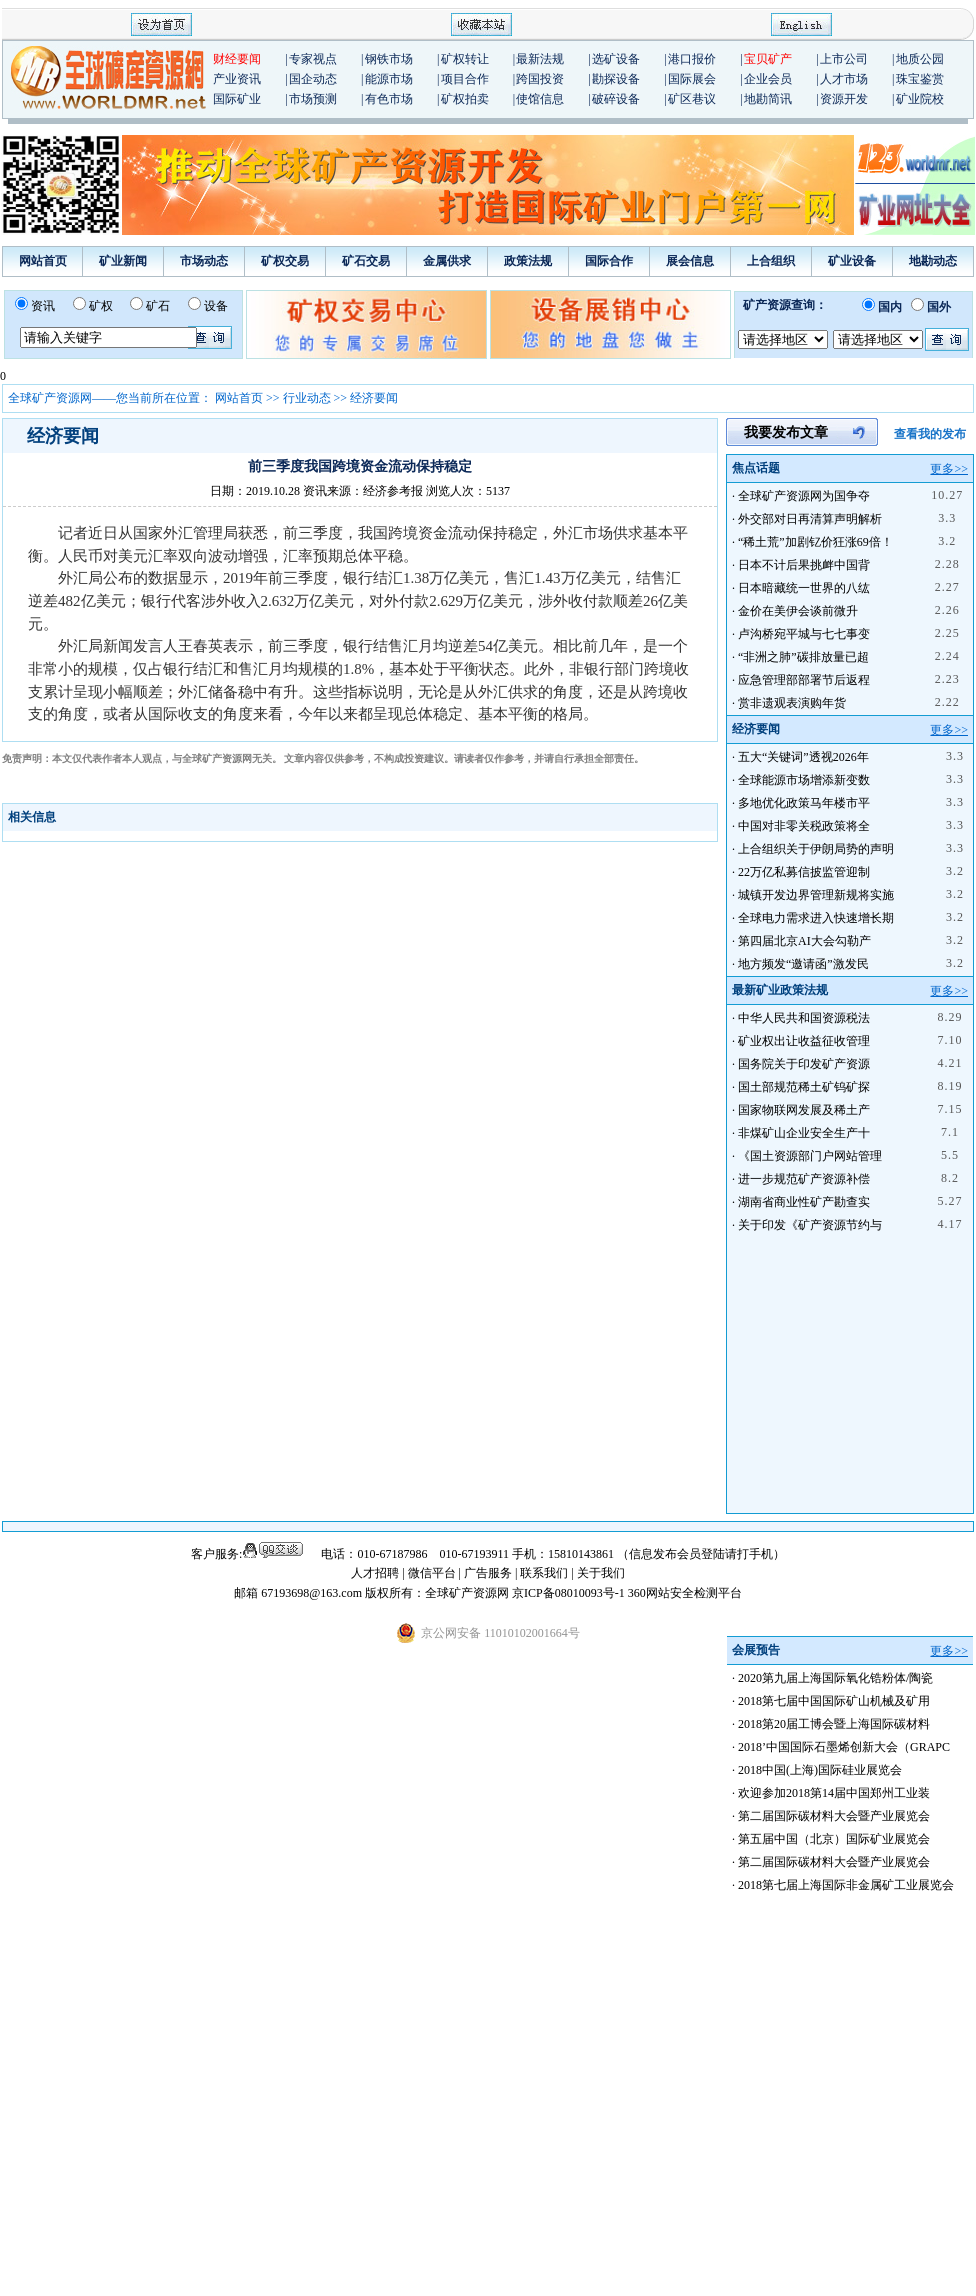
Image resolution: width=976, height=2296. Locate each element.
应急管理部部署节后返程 (804, 680)
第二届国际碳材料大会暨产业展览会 (834, 1816)
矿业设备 (852, 261)
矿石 (158, 306)
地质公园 (920, 59)
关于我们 (601, 1573)
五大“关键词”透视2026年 (803, 757)
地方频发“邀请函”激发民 (803, 964)
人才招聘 (375, 1573)
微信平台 (432, 1573)
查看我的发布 (930, 434)
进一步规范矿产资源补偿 (804, 1179)
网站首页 (43, 261)
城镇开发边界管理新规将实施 (816, 895)
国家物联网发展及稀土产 (804, 1110)
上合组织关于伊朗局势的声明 (816, 849)
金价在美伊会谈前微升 (798, 611)
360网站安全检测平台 (685, 1593)
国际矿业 (237, 99)
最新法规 (540, 59)
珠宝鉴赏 (920, 79)
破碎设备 (616, 99)
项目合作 (465, 79)
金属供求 (447, 261)
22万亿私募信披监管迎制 (804, 872)
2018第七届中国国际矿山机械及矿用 (834, 1701)
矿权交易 (285, 261)
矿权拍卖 (465, 99)
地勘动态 (933, 261)
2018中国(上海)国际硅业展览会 (820, 1770)
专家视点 (313, 59)
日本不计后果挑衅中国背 (804, 565)
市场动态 (204, 261)
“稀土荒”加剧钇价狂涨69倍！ (815, 542)
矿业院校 (920, 99)
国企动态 (313, 79)
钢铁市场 (389, 59)
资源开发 (844, 99)
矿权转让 (465, 59)
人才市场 (844, 79)
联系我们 (544, 1573)
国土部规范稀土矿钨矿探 (804, 1087)
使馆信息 (540, 99)
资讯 (43, 306)
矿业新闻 (123, 261)
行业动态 (307, 398)
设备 (216, 306)
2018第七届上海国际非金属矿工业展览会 (846, 1885)
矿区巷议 (692, 99)
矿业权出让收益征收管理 (804, 1041)
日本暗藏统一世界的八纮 (804, 588)
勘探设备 (616, 79)
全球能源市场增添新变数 (804, 780)
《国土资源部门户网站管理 (810, 1156)
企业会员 (768, 79)
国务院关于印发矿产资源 (804, 1064)
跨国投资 (540, 79)
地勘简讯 (768, 99)
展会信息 (690, 261)
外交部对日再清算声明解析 (810, 519)
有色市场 (389, 99)
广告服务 (489, 1573)
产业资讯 (237, 79)
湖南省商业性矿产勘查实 (804, 1202)
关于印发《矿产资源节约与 (810, 1225)
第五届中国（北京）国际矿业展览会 (834, 1839)
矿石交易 (366, 261)
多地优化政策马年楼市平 (804, 803)
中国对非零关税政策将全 (804, 826)
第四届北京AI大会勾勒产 (804, 941)
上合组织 (771, 261)
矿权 (101, 306)
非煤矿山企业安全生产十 (804, 1133)
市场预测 (313, 99)
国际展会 (692, 79)
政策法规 (528, 261)
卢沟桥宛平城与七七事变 (804, 634)
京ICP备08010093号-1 (570, 1593)
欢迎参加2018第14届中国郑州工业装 (834, 1793)
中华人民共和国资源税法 (804, 1018)
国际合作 (609, 261)
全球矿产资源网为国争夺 (804, 496)
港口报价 (692, 59)
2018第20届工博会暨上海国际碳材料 (834, 1724)
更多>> (949, 469)
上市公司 (844, 59)
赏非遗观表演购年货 (792, 703)
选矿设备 (616, 59)
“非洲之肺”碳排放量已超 (803, 657)
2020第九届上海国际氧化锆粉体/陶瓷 (835, 1678)
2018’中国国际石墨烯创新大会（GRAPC (844, 1747)
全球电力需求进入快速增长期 (816, 918)
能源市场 (389, 79)
